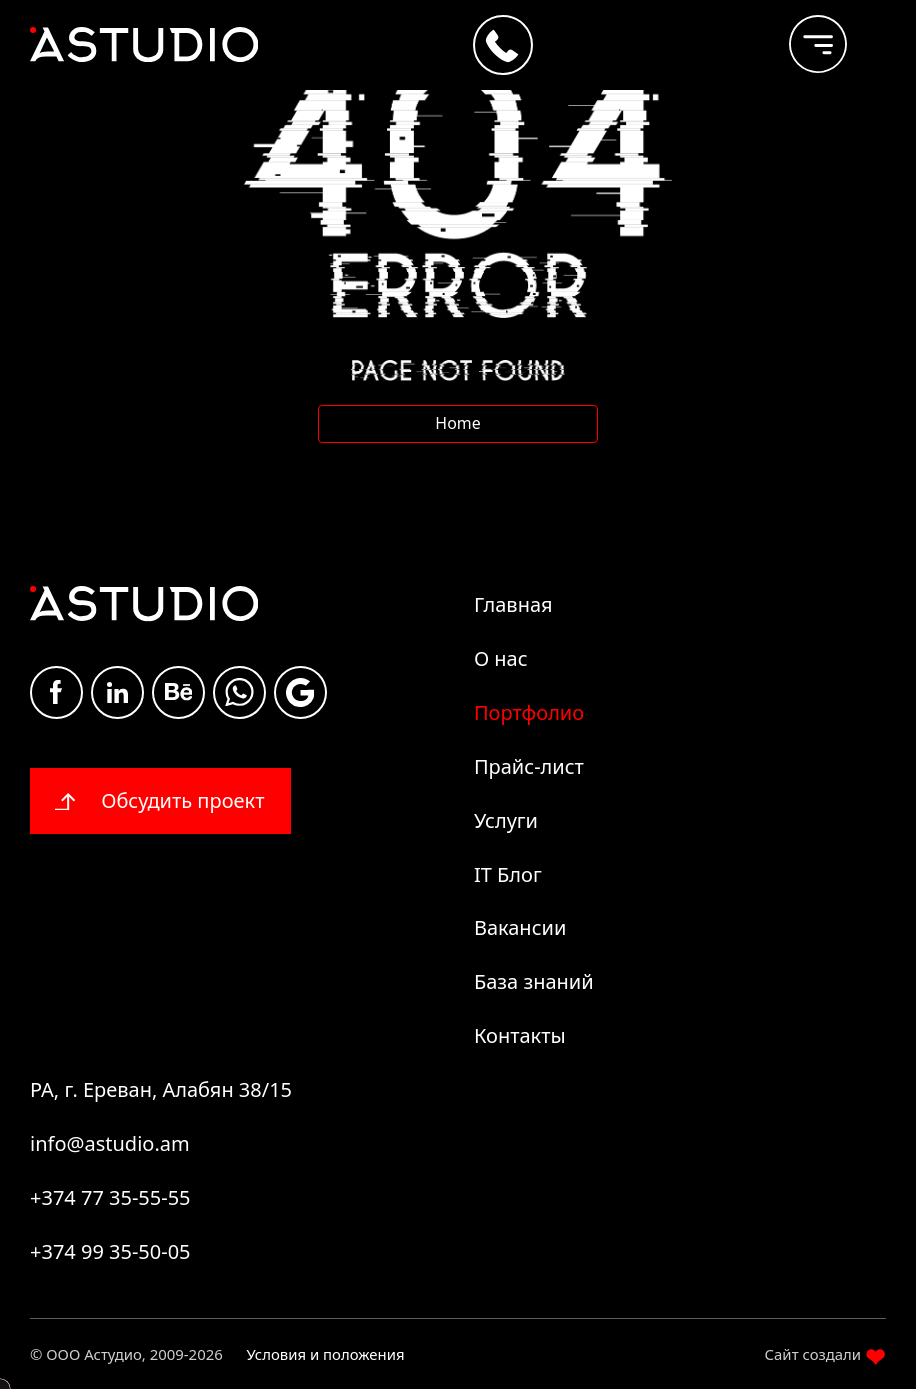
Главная (513, 604)
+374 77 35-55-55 (110, 1197)
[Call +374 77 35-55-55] (503, 45)
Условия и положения (326, 1354)
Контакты (520, 1035)
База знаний (534, 981)
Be (179, 691)
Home (457, 423)
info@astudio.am (110, 1143)
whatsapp (239, 692)
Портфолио (529, 712)
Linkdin (117, 692)
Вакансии (520, 927)
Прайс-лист (529, 766)
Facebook (56, 692)
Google (300, 692)
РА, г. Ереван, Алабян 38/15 (161, 1089)
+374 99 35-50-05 (110, 1251)
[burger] (802, 35)
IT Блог (508, 874)
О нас (501, 658)
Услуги (506, 820)
